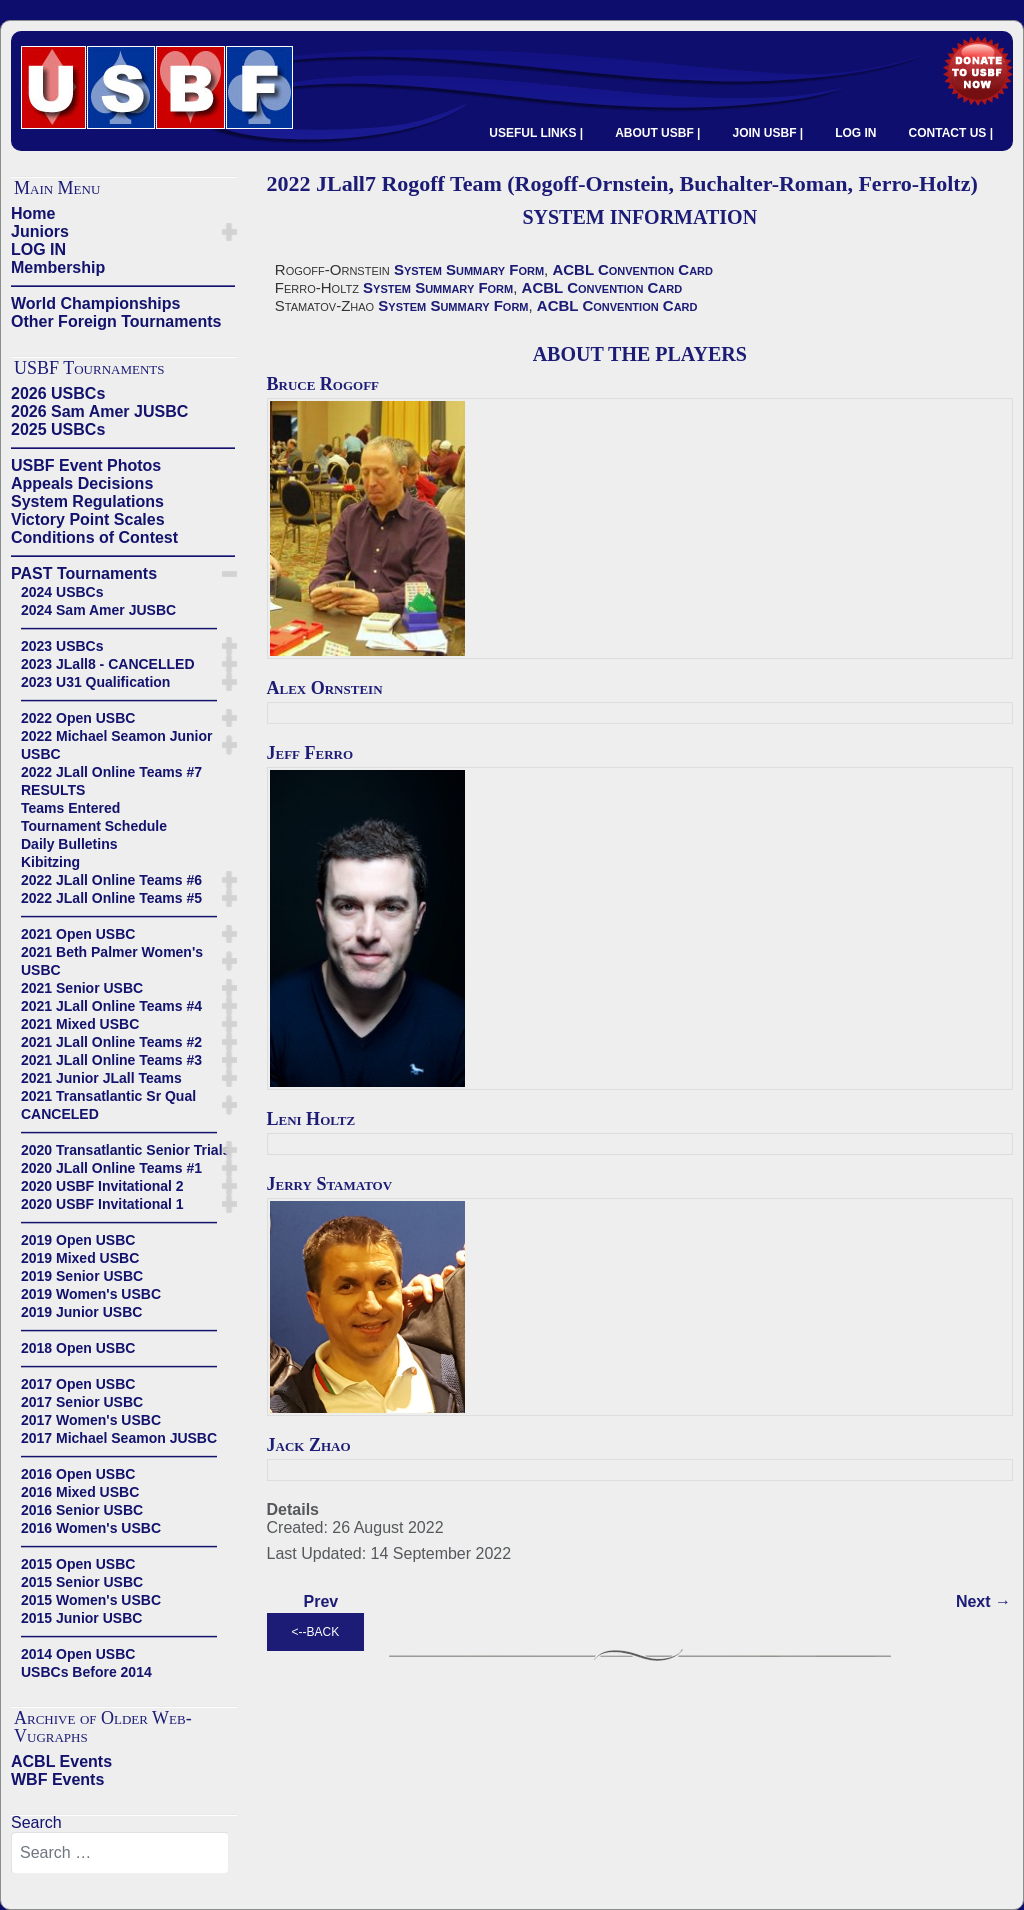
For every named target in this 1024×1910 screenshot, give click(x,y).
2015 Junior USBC (81, 1618)
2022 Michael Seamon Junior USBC (116, 745)
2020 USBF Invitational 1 (102, 1204)
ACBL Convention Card (632, 269)
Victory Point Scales (88, 519)
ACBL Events (61, 1761)
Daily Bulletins (69, 844)
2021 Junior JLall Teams (101, 1078)
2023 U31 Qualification (95, 682)
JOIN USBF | (767, 133)
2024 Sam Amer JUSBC (98, 610)
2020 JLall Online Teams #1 (111, 1168)
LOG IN (855, 133)
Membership (58, 267)
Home (33, 213)
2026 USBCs (58, 393)
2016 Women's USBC (91, 1528)
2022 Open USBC (78, 718)
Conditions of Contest (94, 537)
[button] (229, 232)
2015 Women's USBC (91, 1600)
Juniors (40, 231)
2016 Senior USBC (82, 1510)
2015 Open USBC (78, 1564)
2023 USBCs (62, 646)
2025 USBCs (58, 429)
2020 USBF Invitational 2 (102, 1186)
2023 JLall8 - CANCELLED (108, 664)
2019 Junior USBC (81, 1312)
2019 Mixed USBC (80, 1258)
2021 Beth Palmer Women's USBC (112, 961)
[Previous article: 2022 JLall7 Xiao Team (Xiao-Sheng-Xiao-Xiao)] (321, 1602)
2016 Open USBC (78, 1474)
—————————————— (123, 285)
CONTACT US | (951, 133)
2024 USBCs (62, 592)
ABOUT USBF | (657, 133)
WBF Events (57, 1779)
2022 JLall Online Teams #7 (111, 772)
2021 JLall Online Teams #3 (111, 1060)
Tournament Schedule (94, 826)
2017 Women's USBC (91, 1420)
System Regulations (87, 501)
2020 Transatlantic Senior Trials (125, 1150)
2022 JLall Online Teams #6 (111, 880)
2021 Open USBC (78, 934)
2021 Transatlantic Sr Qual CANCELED (108, 1105)
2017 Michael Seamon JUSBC (119, 1438)
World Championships (95, 303)
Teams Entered (70, 808)
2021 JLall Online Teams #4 (111, 1006)
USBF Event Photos (86, 465)
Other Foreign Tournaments (116, 321)
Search (36, 1822)
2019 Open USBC (78, 1240)
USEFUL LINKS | (536, 133)
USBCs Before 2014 (86, 1672)
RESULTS (53, 790)
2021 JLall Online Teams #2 (111, 1042)
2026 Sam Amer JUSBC (99, 411)
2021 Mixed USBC (80, 1024)
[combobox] (120, 1853)
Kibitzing (50, 862)
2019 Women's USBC (91, 1294)
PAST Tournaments (84, 573)
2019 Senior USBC (82, 1276)
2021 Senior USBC (82, 988)
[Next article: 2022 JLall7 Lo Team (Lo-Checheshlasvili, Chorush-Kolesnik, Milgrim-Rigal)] (983, 1602)
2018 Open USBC (78, 1348)
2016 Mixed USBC (80, 1492)
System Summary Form (469, 269)
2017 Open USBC (78, 1384)
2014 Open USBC (78, 1654)
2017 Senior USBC (82, 1402)
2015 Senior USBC (82, 1582)
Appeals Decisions (82, 483)
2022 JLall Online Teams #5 (111, 898)
